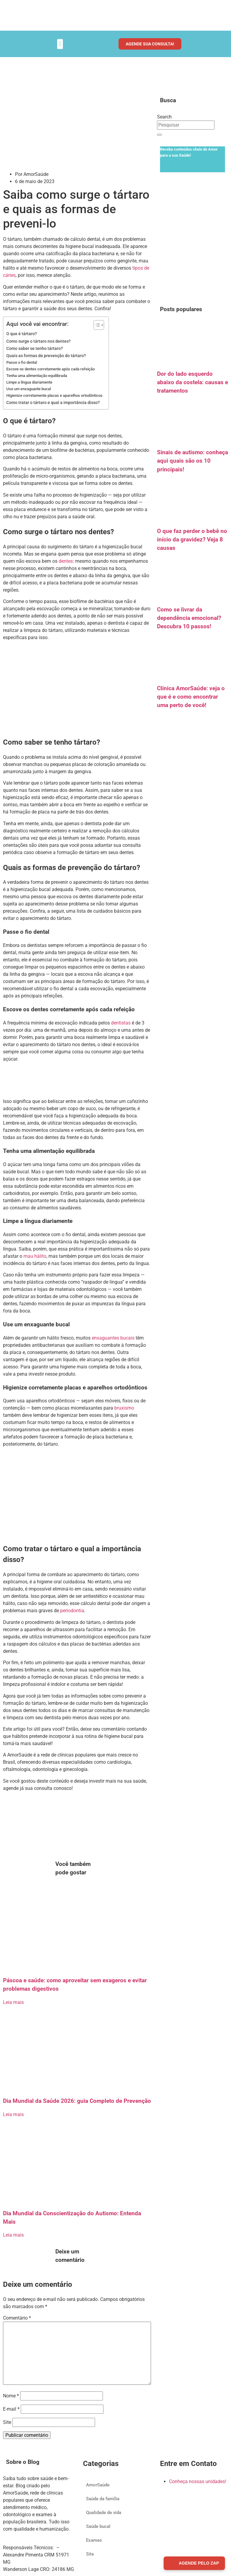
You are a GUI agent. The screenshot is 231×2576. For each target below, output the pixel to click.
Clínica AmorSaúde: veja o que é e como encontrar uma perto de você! (191, 697)
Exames (94, 2540)
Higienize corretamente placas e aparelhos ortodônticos (54, 395)
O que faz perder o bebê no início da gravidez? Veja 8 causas (192, 539)
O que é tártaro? (21, 333)
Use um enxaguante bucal (28, 389)
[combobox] (185, 125)
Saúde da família (102, 2498)
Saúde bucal (98, 2526)
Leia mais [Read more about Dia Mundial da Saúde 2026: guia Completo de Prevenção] (13, 2114)
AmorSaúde (97, 2485)
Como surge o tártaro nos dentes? (38, 341)
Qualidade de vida (103, 2512)
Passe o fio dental (21, 362)
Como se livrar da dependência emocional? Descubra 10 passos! (189, 618)
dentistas (121, 1023)
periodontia (72, 1610)
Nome (11, 2396)
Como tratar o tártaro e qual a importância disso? (53, 402)
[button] (60, 44)
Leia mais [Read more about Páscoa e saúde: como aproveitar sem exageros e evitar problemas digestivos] (13, 2002)
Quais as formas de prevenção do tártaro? (46, 355)
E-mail (11, 2409)
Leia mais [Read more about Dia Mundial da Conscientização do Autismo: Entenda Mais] (13, 2235)
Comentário (17, 2318)
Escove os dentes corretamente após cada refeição (50, 369)
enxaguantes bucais (113, 1338)
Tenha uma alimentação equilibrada (36, 375)
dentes (66, 561)
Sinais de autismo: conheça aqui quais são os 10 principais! (192, 461)
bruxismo (124, 1408)
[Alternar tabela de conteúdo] (96, 325)
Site (7, 2422)
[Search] (159, 135)
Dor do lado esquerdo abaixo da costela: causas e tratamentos (192, 382)
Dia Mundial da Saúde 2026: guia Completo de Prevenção (77, 2101)
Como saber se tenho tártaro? (34, 348)
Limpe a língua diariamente (29, 382)
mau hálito (34, 1256)
